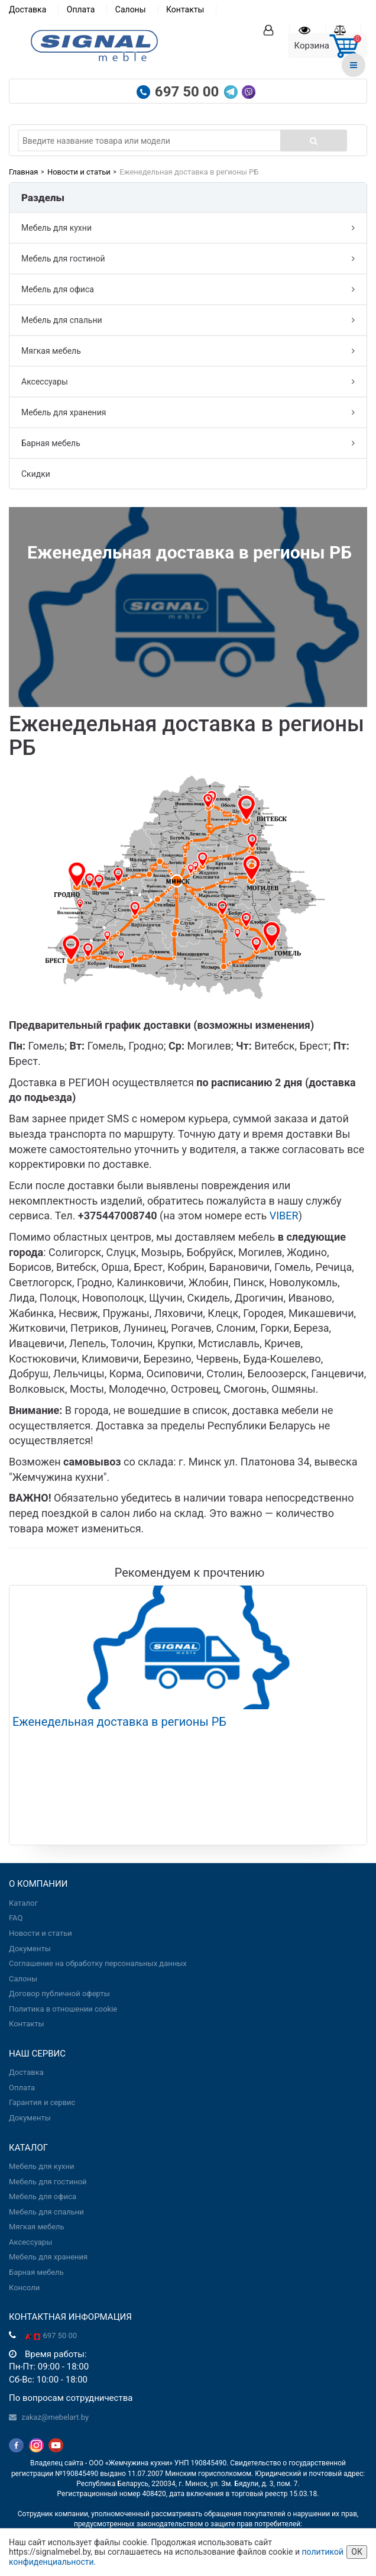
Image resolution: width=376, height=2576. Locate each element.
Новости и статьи (79, 171)
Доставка (27, 9)
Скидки (35, 474)
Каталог (23, 1903)
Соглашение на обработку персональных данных (98, 1963)
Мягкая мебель (188, 351)
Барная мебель (188, 443)
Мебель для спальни (188, 320)
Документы (30, 1948)
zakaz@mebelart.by (55, 2417)
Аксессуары (188, 381)
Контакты (185, 9)
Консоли (24, 2287)
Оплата (81, 9)
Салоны (130, 9)
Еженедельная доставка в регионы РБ (119, 1722)
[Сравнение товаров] (347, 29)
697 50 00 (188, 91)
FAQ (15, 1917)
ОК (356, 2551)
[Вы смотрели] (312, 29)
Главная (23, 171)
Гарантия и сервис (42, 2102)
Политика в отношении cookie (63, 2008)
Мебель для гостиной (188, 258)
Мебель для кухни (188, 228)
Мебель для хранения (188, 412)
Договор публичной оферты (59, 1993)
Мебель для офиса (188, 289)
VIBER (284, 1215)
